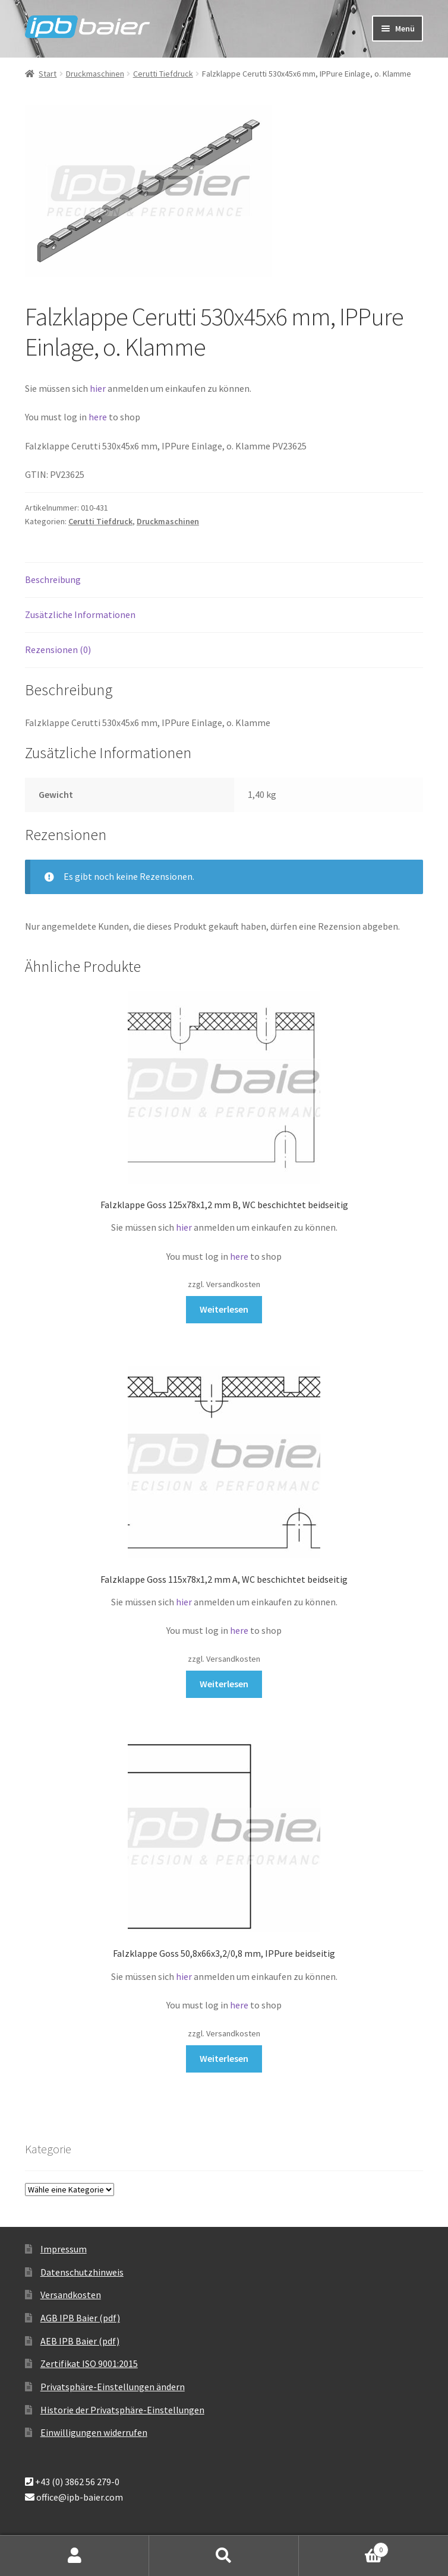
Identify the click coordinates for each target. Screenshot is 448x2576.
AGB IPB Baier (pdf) (80, 2318)
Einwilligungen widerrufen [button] (93, 2432)
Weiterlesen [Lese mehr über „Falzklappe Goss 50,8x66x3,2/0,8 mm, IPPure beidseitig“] (224, 2058)
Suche (223, 2556)
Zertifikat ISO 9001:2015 (89, 2363)
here (99, 417)
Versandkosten (70, 2295)
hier (98, 388)
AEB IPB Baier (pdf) (79, 2341)
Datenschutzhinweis (82, 2272)
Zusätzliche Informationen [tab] (80, 614)
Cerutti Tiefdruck (163, 73)
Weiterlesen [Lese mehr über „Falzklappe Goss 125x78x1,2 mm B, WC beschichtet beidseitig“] (224, 1309)
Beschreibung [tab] (53, 579)
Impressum (63, 2249)
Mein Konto (74, 2556)
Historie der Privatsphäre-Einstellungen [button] (122, 2410)
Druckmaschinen (95, 73)
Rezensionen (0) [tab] (58, 649)
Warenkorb (344, 2547)
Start (47, 73)
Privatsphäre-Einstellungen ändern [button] (112, 2387)
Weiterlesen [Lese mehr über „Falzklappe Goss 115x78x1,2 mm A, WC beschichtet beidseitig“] (224, 1684)
